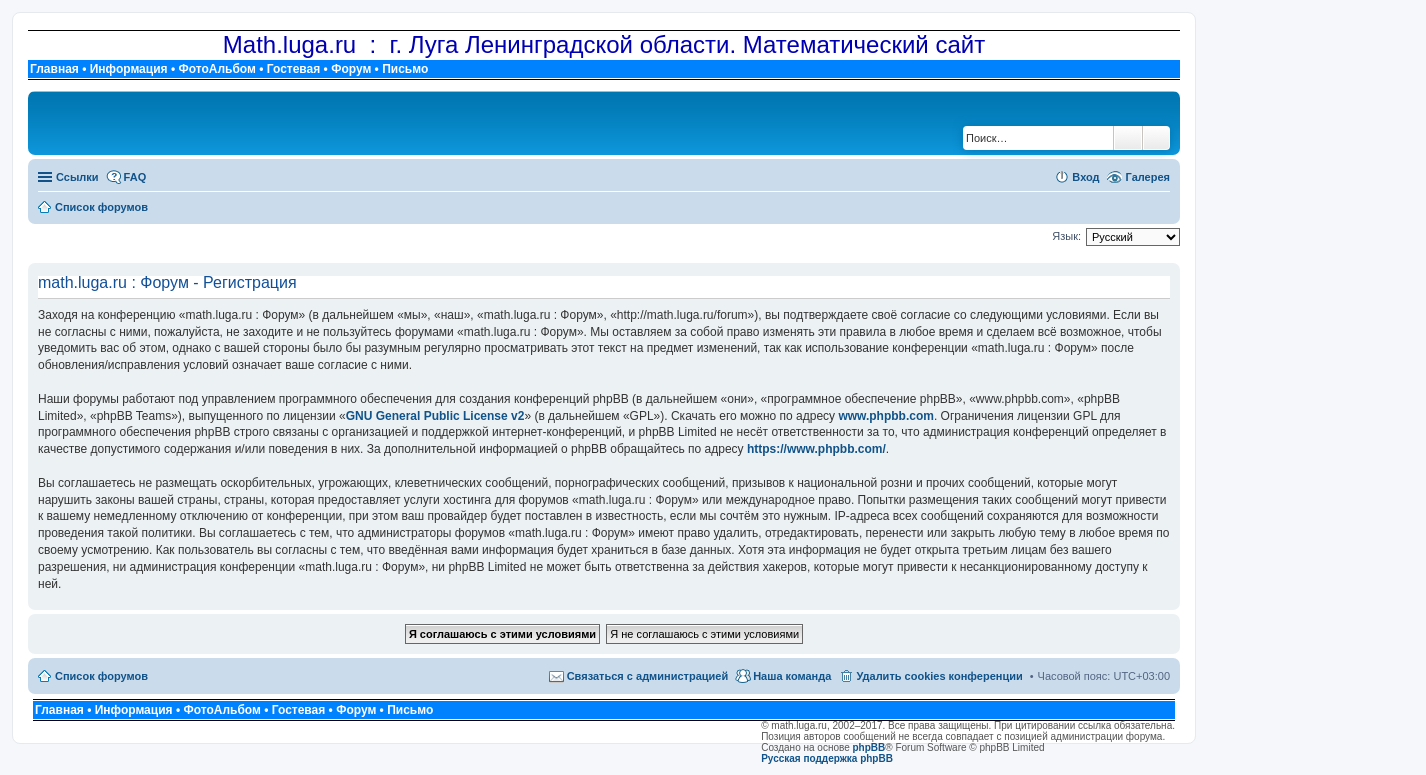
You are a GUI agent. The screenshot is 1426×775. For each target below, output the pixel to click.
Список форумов (101, 676)
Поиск (1128, 138)
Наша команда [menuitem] (792, 676)
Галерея (1148, 177)
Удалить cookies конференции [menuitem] (939, 676)
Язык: (1066, 236)
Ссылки (77, 177)
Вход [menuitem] (1085, 177)
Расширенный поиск (1156, 138)
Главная (54, 69)
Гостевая (294, 69)
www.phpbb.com (886, 416)
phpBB (869, 747)
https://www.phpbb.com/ (816, 449)
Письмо (405, 69)
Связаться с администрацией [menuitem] (648, 676)
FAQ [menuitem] (135, 177)
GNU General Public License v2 (435, 416)
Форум (351, 69)
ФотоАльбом (216, 69)
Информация (129, 69)
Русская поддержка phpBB (827, 758)
